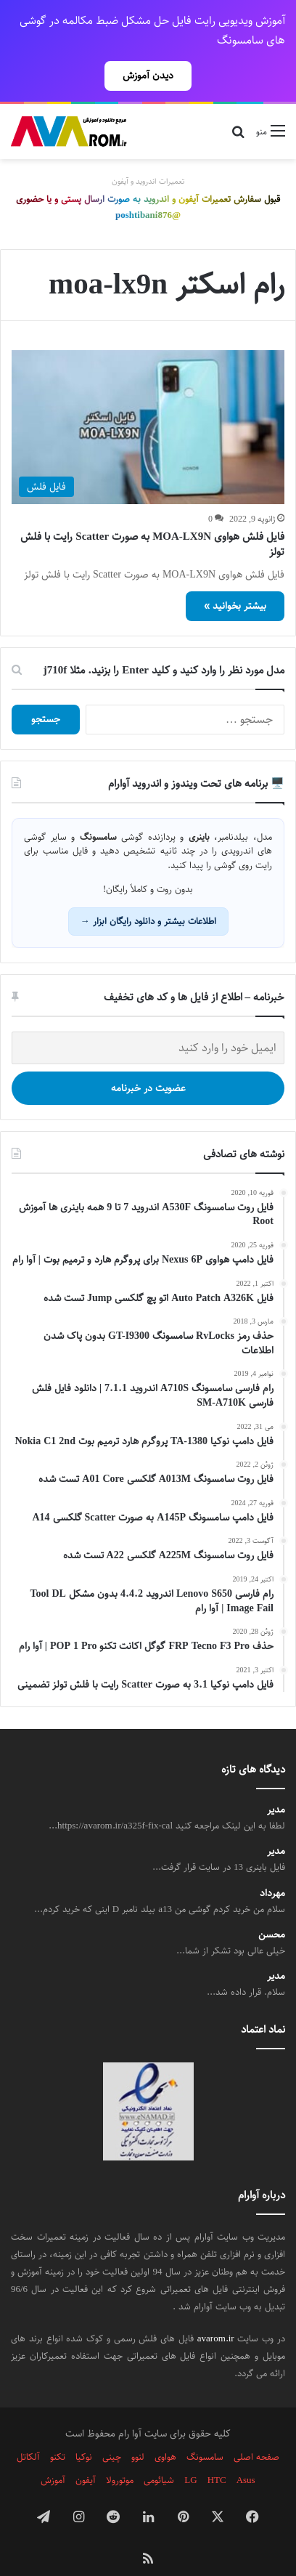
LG (190, 2454)
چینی (111, 2431)
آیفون (85, 2454)
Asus (246, 2454)
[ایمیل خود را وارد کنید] (148, 1022)
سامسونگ (204, 2431)
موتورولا (119, 2454)
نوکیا (83, 2431)
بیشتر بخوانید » (235, 580)
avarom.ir (215, 2313)
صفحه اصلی (256, 2431)
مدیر (276, 1784)
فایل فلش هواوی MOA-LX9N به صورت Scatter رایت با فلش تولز (152, 519)
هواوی (165, 2431)
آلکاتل (28, 2431)
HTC (216, 2454)
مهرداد (272, 1868)
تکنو (57, 2431)
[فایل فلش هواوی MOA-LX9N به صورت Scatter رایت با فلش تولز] (148, 402)
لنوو (137, 2431)
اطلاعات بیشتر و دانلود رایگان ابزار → (148, 895)
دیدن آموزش (148, 76)
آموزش (53, 2454)
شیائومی (159, 2454)
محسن (271, 1909)
